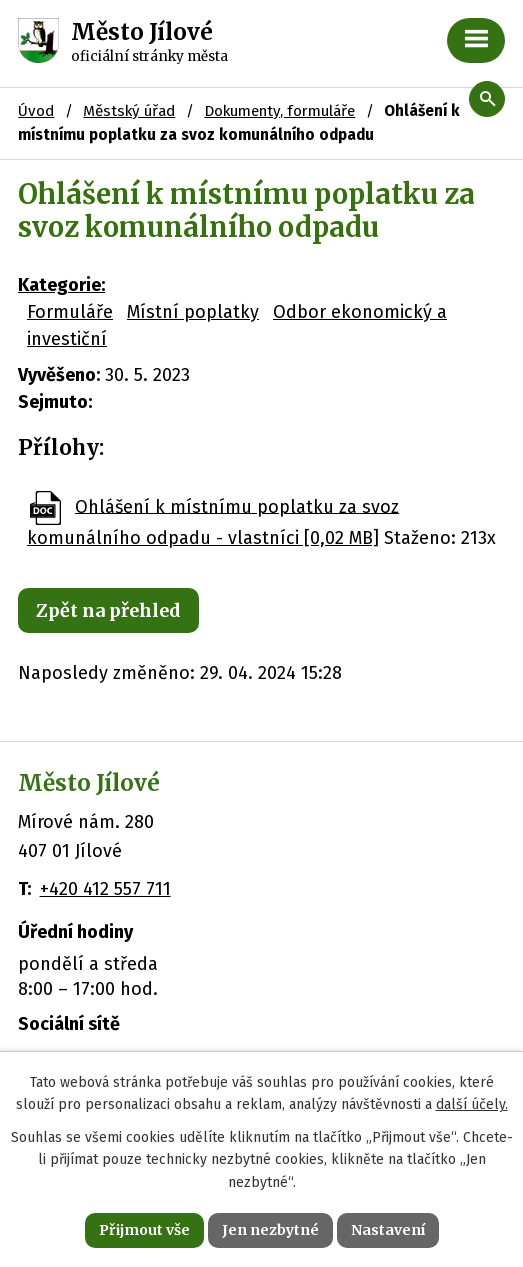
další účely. (472, 1104)
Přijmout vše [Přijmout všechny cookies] (144, 1230)
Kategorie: (61, 285)
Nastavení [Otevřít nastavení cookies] (388, 1230)
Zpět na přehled (108, 610)
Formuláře (70, 312)
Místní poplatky (193, 312)
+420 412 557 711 (105, 889)
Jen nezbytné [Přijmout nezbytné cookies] (270, 1230)
